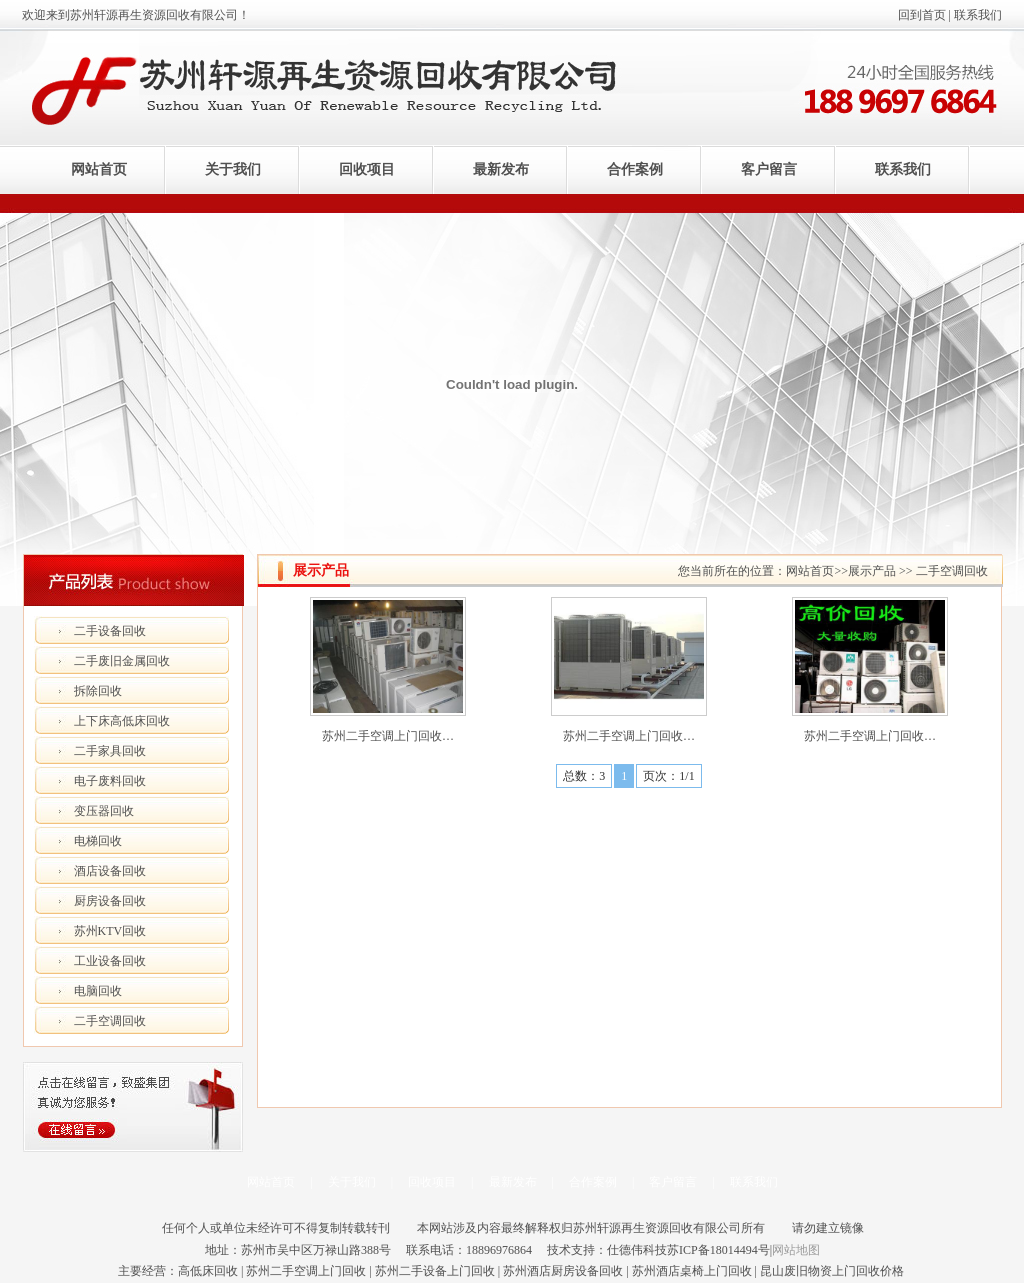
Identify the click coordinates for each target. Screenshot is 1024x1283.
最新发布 (501, 169)
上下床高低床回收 (122, 721)
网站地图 (796, 1250)
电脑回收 (98, 991)
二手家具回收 (110, 751)
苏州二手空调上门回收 (306, 1271)
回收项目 (367, 169)
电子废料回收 (110, 781)
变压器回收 (104, 811)
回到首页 (922, 15)
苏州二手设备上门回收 (435, 1271)
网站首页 (99, 169)
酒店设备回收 (110, 871)
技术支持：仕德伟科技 (607, 1250)
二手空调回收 (110, 1021)
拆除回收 (98, 691)
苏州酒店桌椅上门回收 (692, 1271)
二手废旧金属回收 (122, 661)
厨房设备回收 (110, 901)
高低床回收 (208, 1271)
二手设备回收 (110, 631)
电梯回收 (98, 841)
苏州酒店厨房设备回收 (563, 1271)
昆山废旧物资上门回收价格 (832, 1271)
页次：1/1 (668, 776)
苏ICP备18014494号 (718, 1250)
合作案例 (635, 169)
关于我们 (233, 169)
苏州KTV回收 (110, 931)
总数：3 (584, 776)
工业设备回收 (110, 961)
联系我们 (978, 15)
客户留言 (769, 169)
